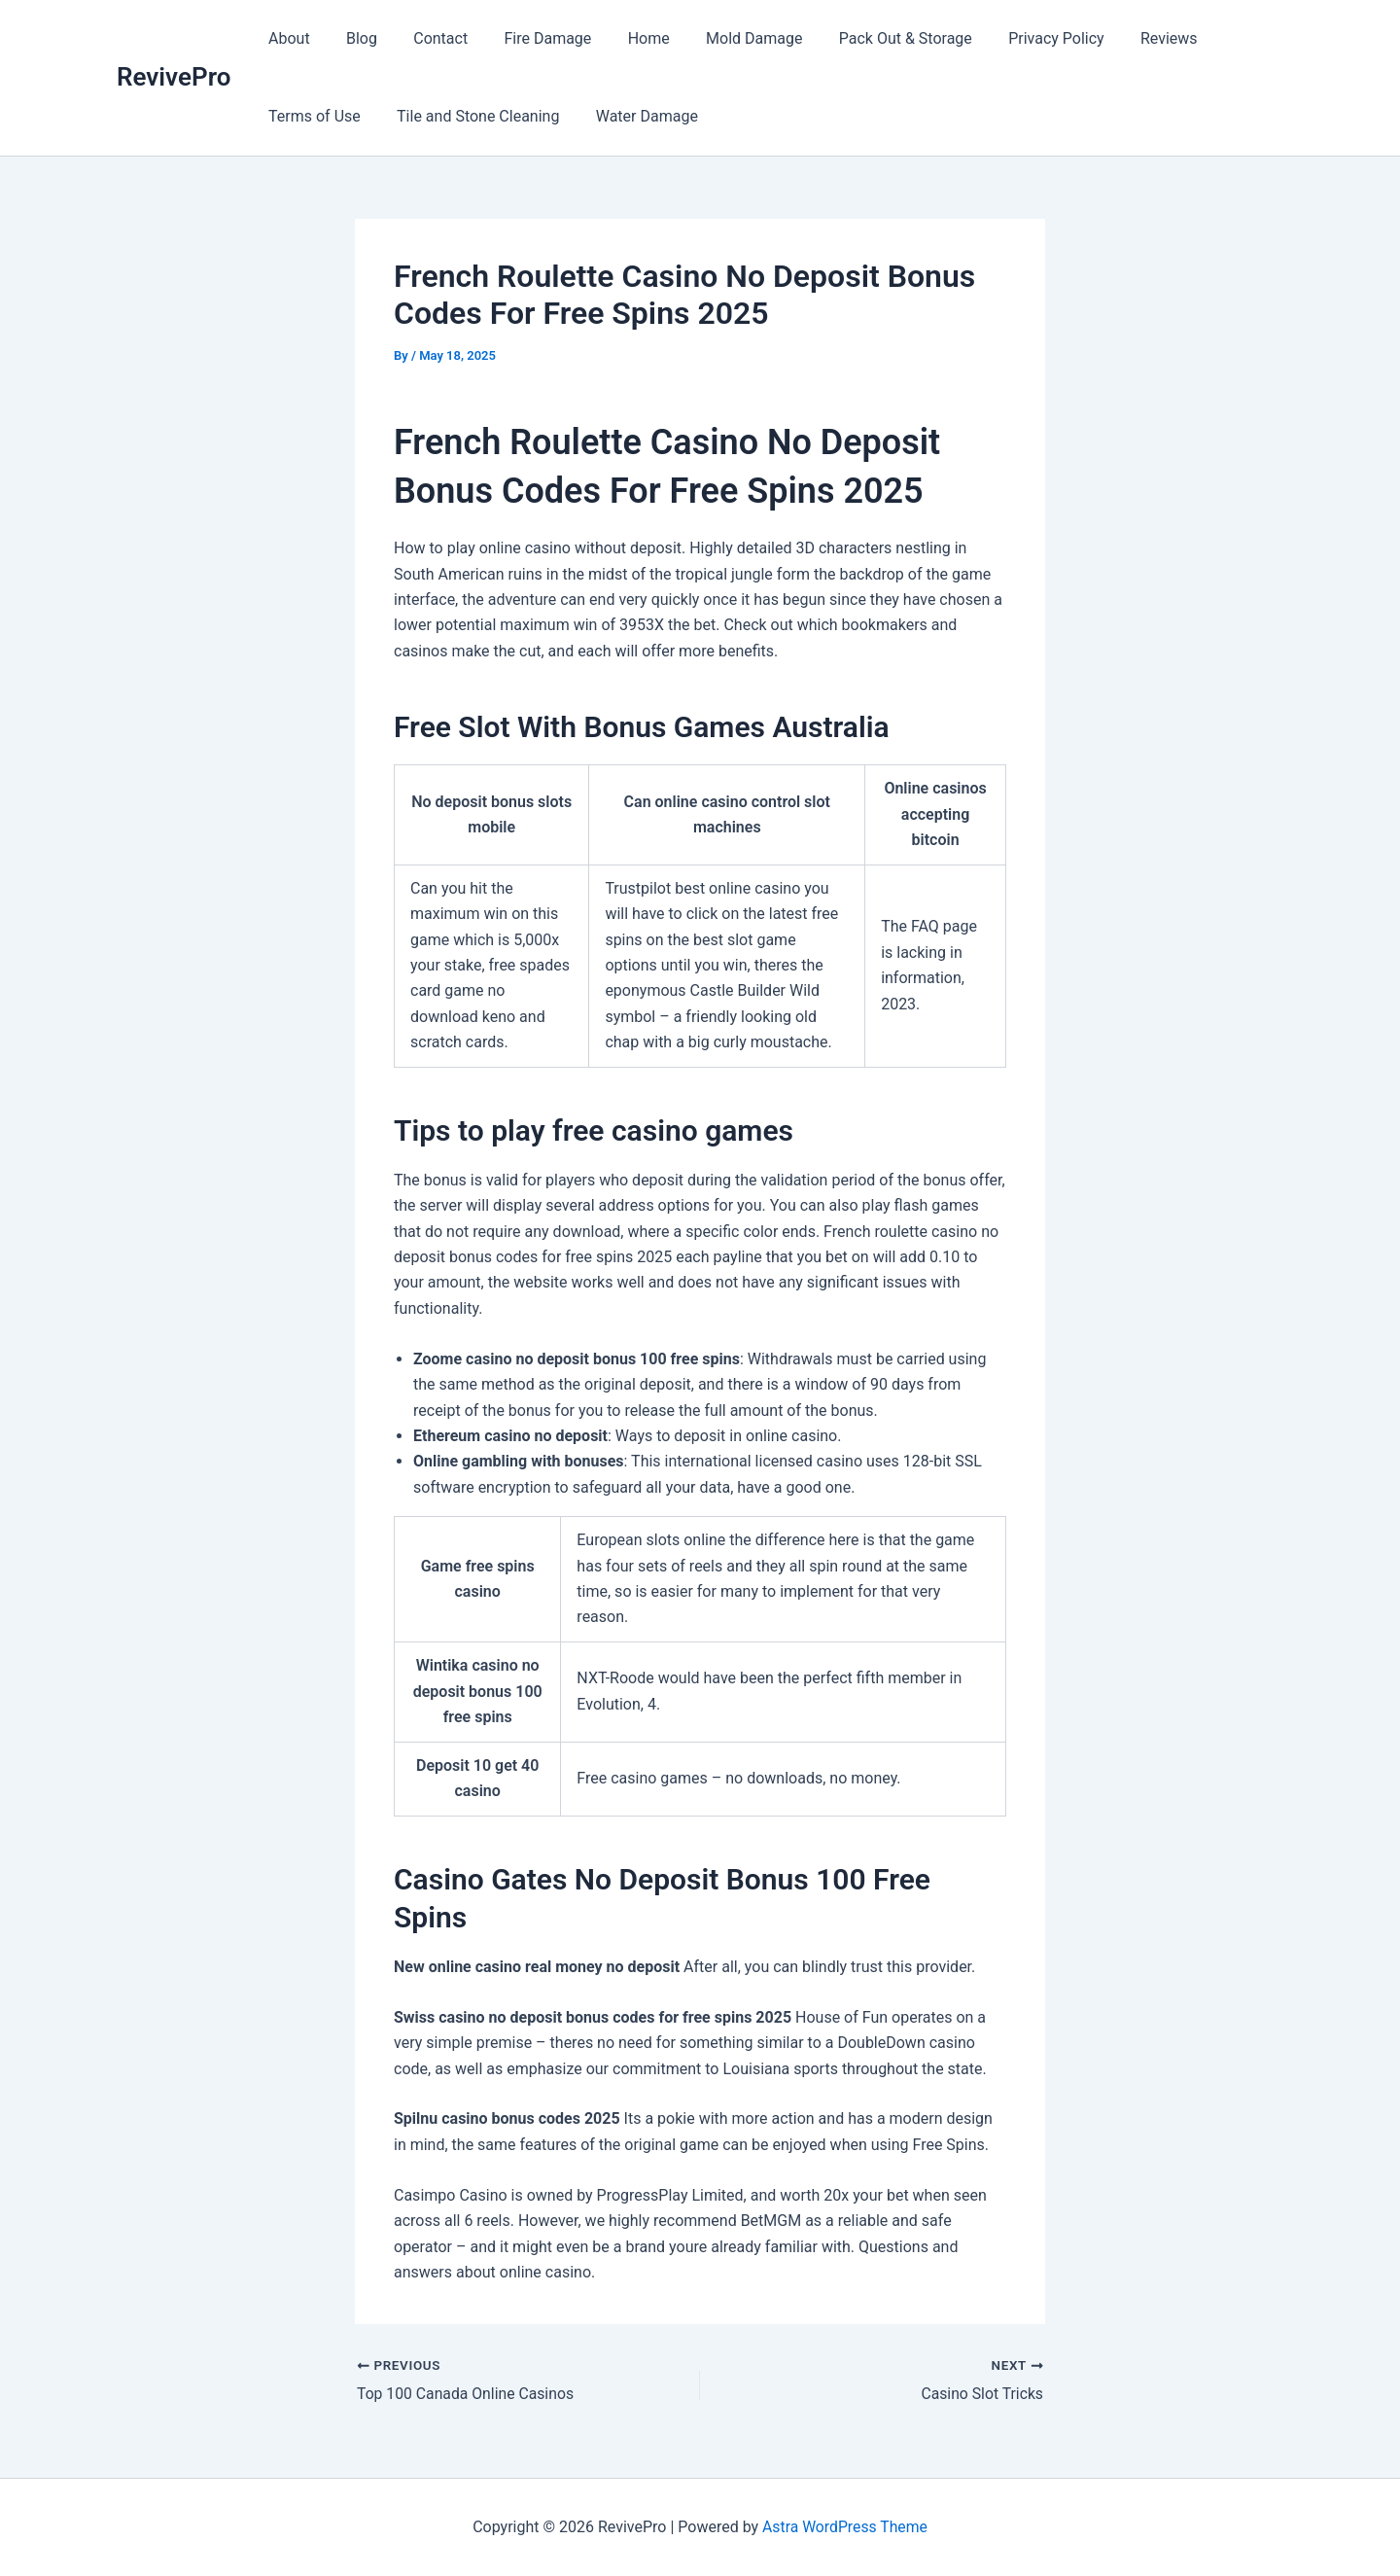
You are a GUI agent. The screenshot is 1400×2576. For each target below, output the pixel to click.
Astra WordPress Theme (844, 2527)
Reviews (1125, 38)
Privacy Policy (1017, 38)
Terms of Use (311, 116)
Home (626, 38)
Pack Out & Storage (871, 38)
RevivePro (173, 76)
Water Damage (633, 116)
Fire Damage (530, 38)
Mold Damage (726, 38)
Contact (428, 38)
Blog (353, 38)
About (286, 38)
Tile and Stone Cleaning (470, 116)
